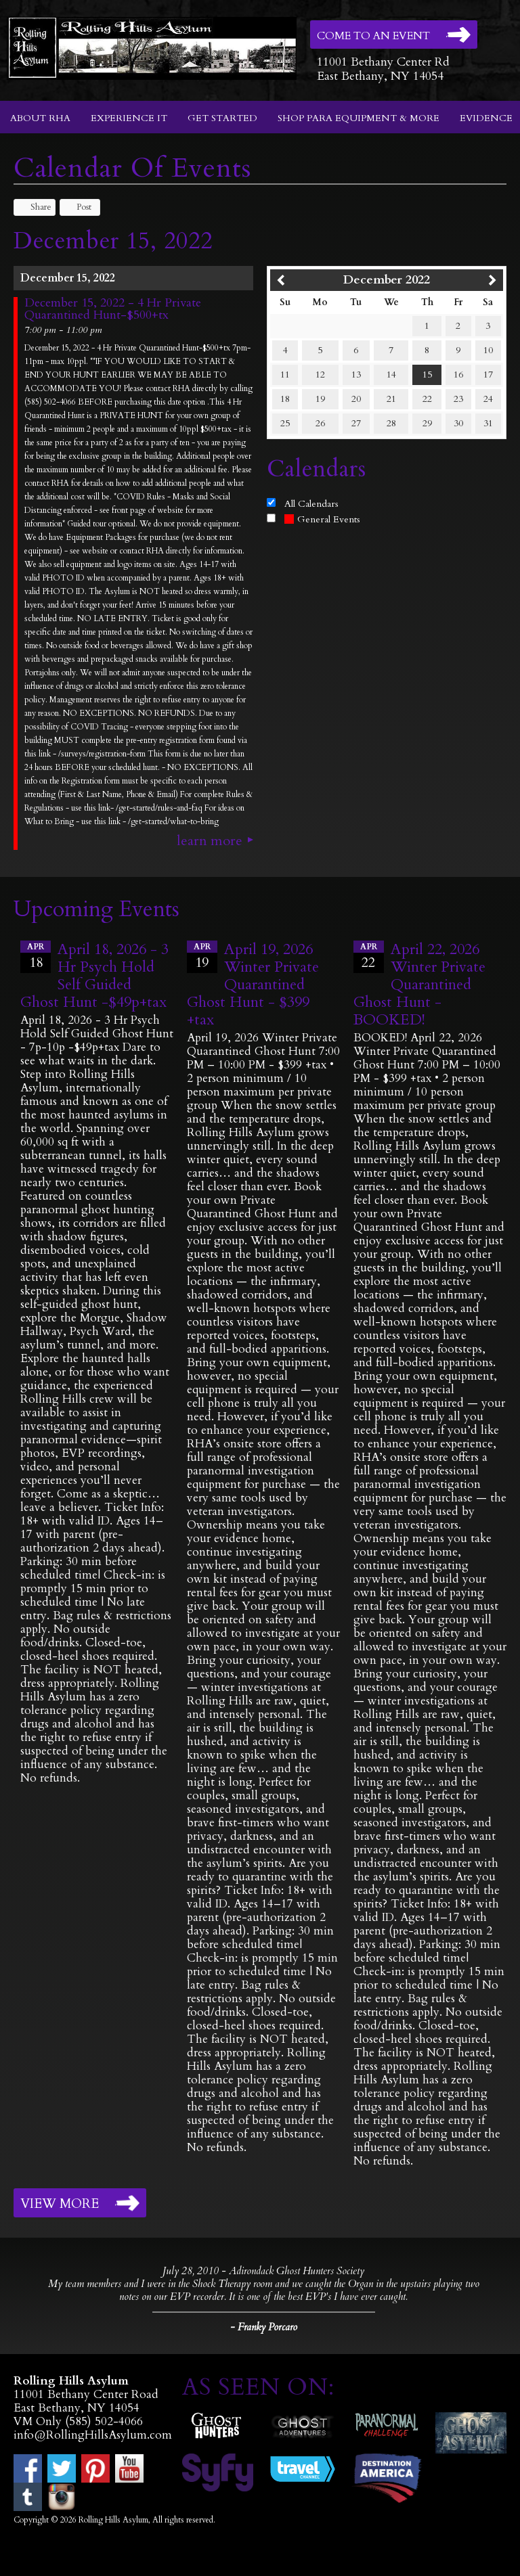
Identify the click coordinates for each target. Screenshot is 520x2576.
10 (488, 350)
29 (427, 423)
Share (34, 207)
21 (391, 398)
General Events (322, 519)
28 (391, 423)
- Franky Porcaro (263, 2327)
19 (320, 398)
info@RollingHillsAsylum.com (93, 2435)
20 (356, 398)
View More (59, 2204)
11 (285, 374)
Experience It (129, 118)
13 (356, 374)
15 (427, 374)
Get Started (222, 118)
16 (458, 374)
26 (320, 423)
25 (285, 423)
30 (458, 423)
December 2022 (386, 279)
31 (488, 423)
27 (356, 423)
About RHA (40, 118)
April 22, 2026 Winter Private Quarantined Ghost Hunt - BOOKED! (419, 985)
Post (77, 207)
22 (427, 398)
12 (320, 374)
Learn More (209, 841)
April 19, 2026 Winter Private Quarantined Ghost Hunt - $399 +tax (253, 985)
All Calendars (311, 503)
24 (488, 398)
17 (488, 374)
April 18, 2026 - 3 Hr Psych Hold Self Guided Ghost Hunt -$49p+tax (94, 976)
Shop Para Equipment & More (358, 118)
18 (285, 398)
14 (391, 374)
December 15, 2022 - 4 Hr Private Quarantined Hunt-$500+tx (112, 309)
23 (458, 398)
